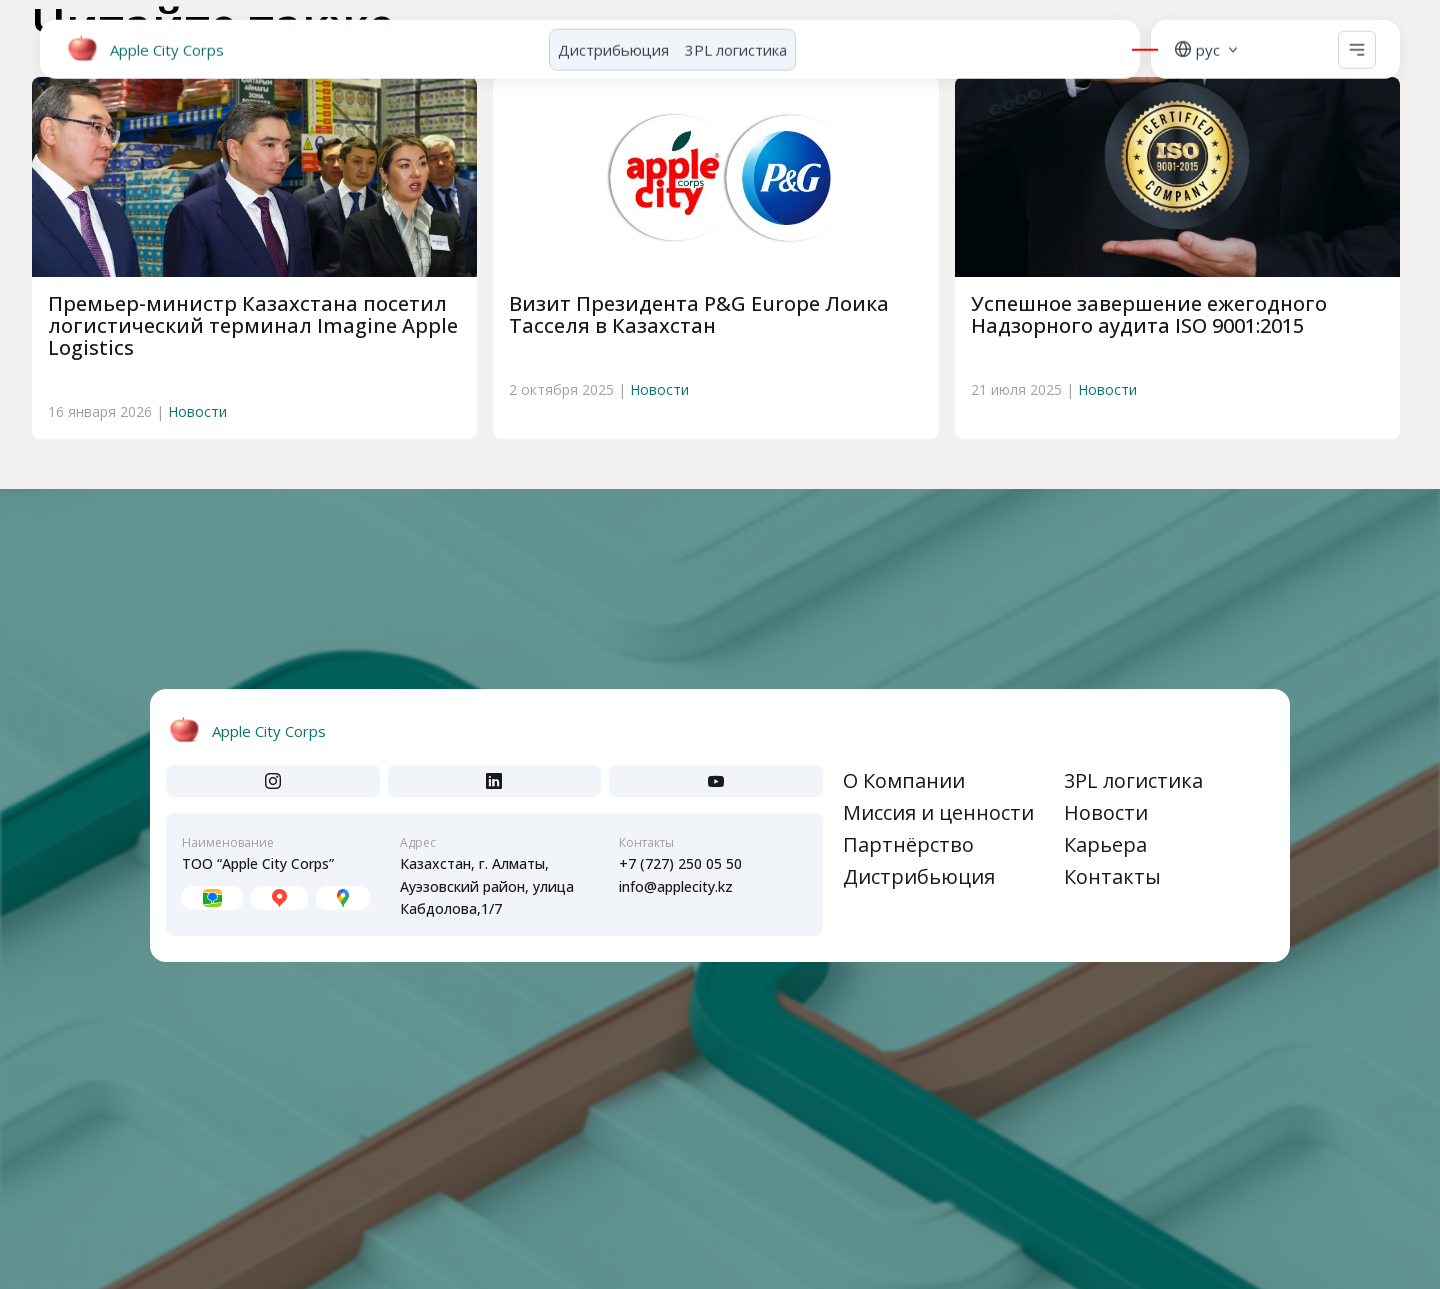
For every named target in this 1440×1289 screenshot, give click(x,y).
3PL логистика (736, 44)
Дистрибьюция (613, 44)
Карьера (1105, 844)
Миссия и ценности (938, 812)
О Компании (904, 780)
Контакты (1112, 876)
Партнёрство (908, 844)
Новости (197, 411)
